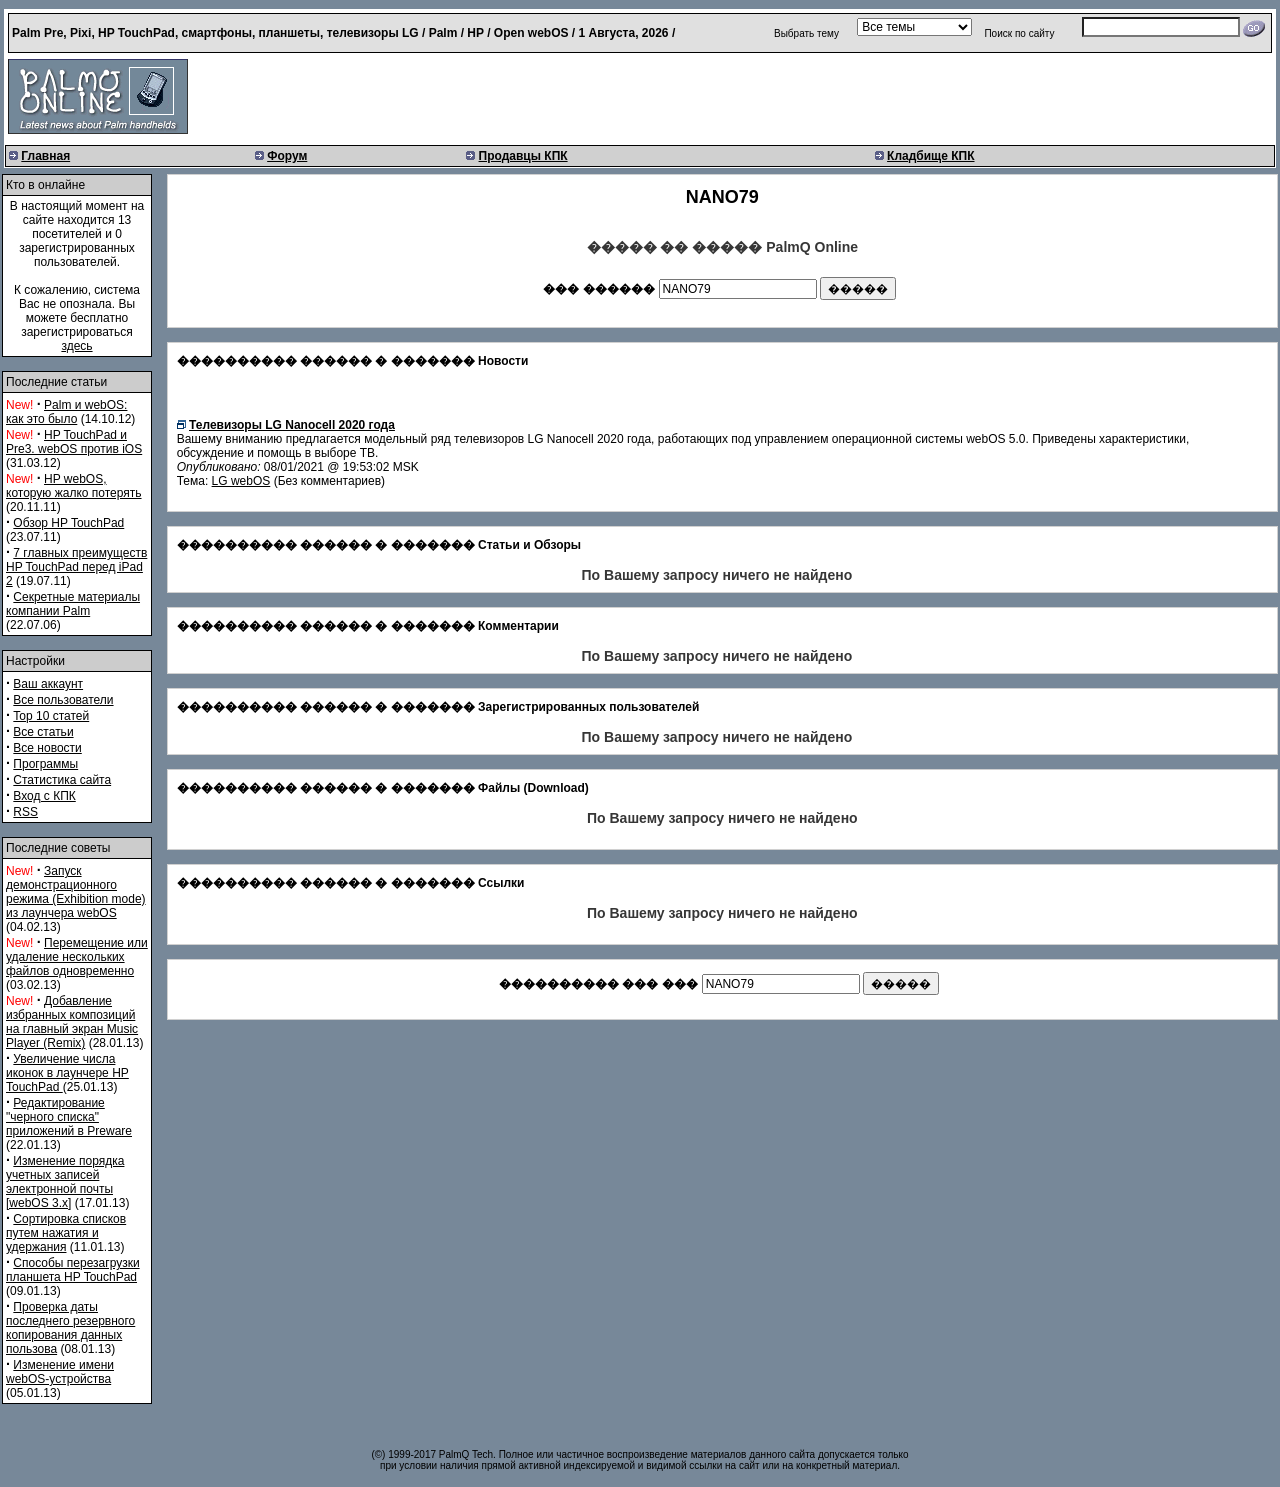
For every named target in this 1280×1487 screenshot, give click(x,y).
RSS (25, 812)
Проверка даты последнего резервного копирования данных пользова (70, 1328)
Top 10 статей (51, 716)
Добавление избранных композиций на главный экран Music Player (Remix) (72, 1022)
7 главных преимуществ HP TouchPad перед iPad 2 (76, 567)
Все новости (47, 748)
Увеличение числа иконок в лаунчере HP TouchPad (67, 1073)
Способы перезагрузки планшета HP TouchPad (73, 1270)
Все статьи (43, 732)
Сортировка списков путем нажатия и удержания (66, 1233)
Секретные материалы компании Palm (73, 604)
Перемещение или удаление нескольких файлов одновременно (77, 957)
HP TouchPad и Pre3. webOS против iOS (74, 442)
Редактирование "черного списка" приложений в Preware (69, 1117)
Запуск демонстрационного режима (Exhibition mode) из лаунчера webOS (76, 892)
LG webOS (241, 481)
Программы (45, 764)
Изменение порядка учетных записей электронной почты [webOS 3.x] (65, 1182)
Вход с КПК (44, 796)
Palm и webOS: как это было (66, 412)
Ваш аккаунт (48, 684)
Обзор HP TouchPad (68, 523)
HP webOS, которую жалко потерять (74, 486)
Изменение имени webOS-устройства (60, 1372)
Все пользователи (63, 700)
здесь (76, 346)
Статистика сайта (62, 780)
